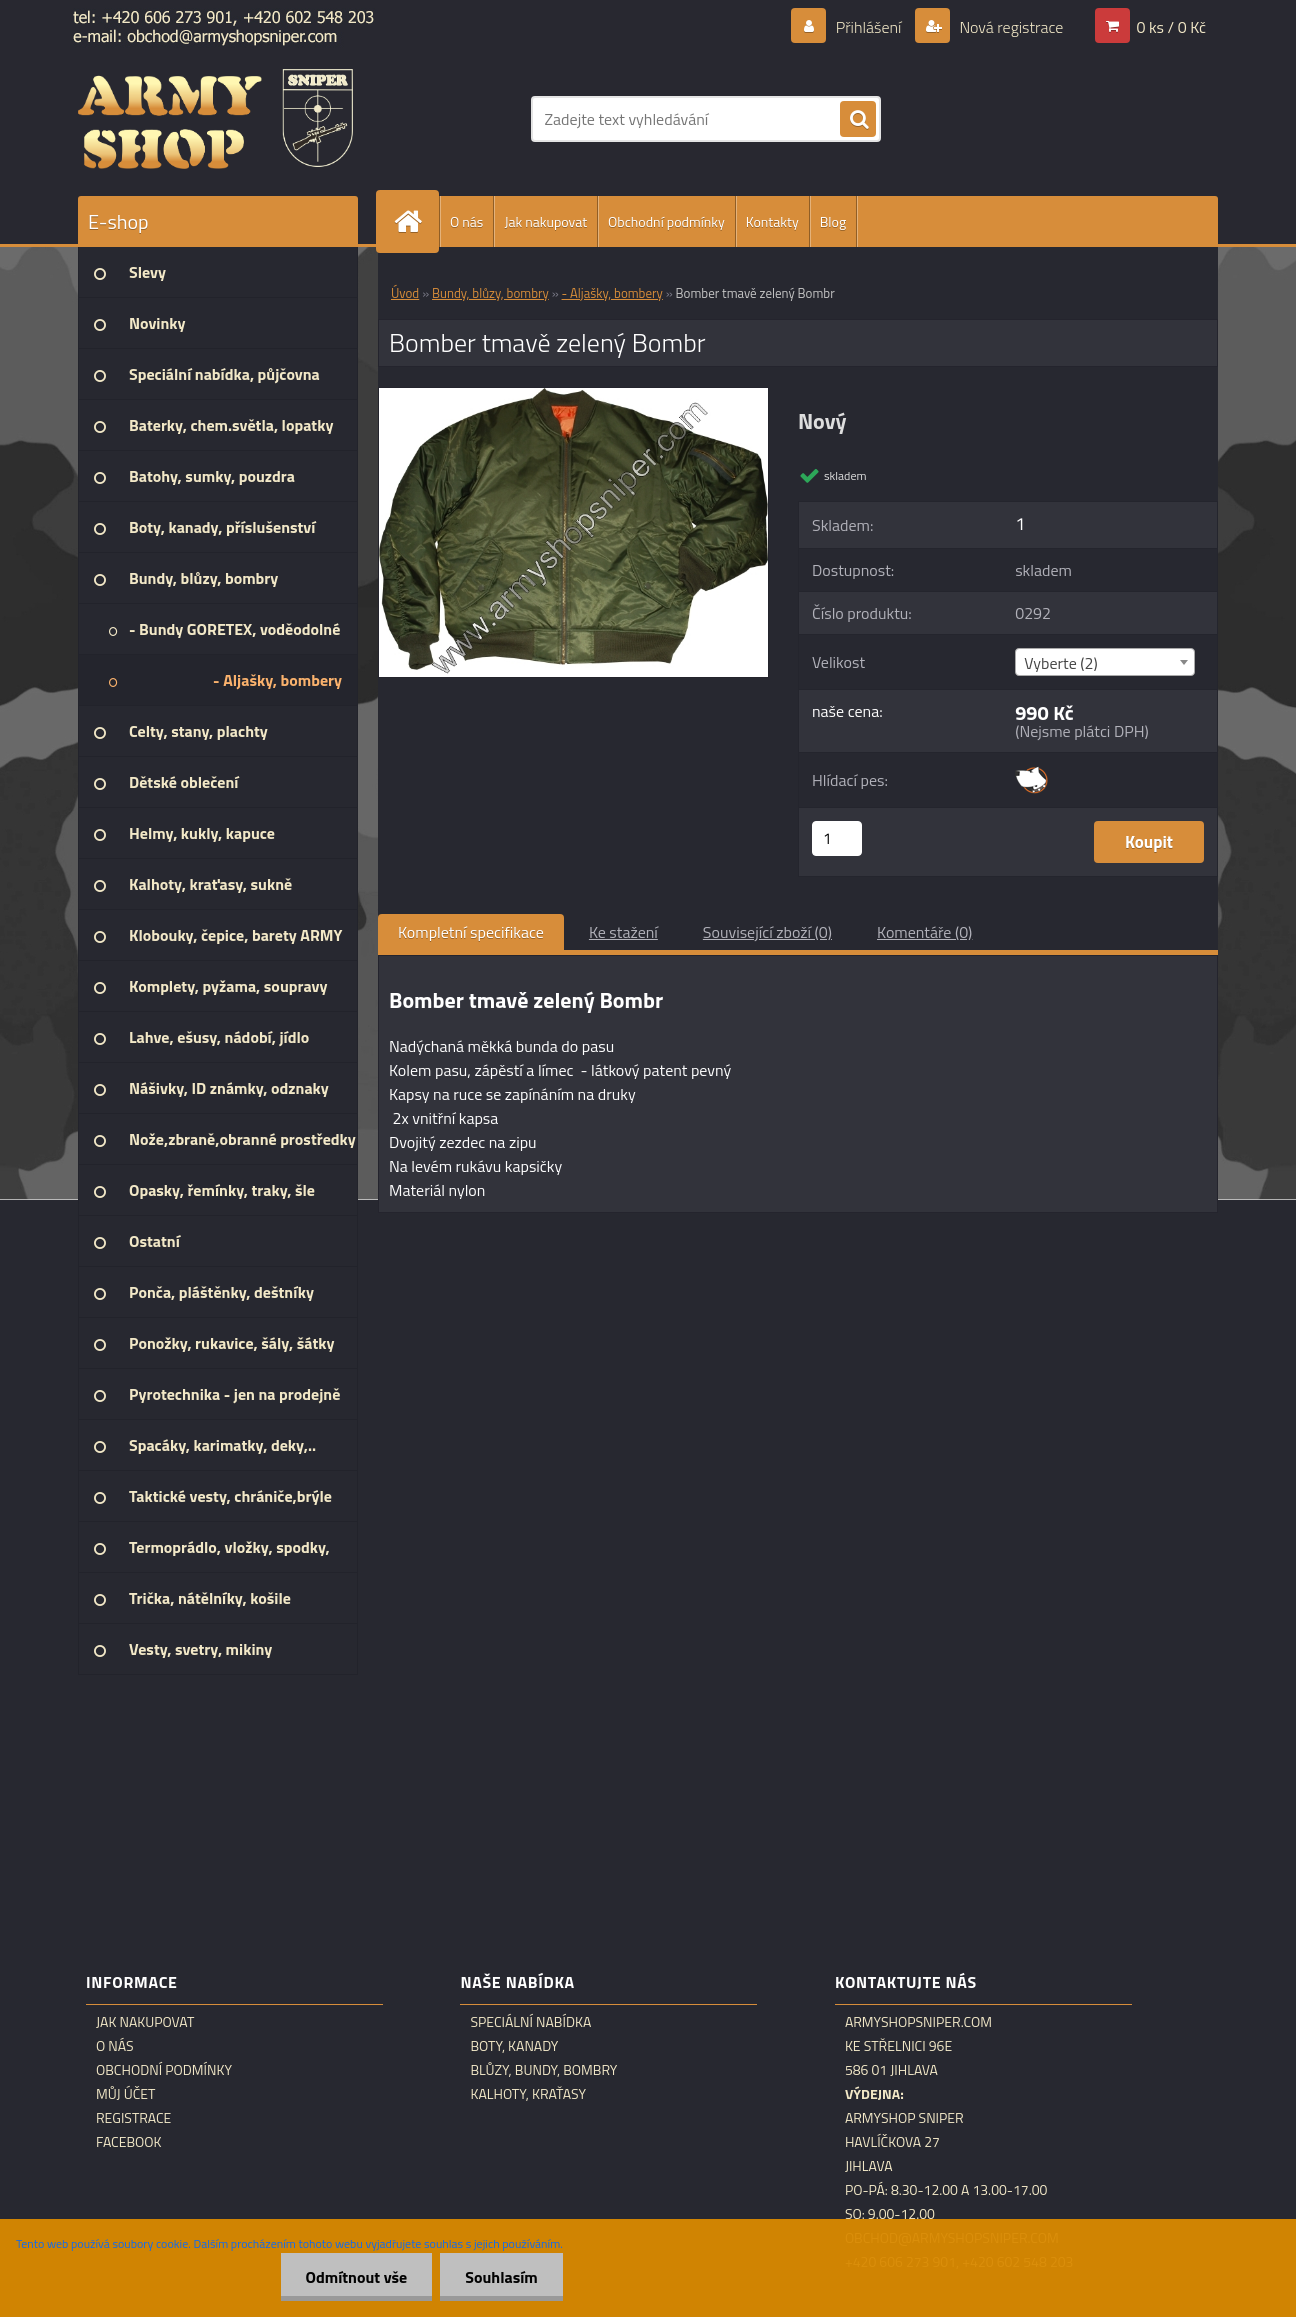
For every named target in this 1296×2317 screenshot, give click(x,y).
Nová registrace (1010, 27)
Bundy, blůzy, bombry (490, 293)
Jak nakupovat (545, 221)
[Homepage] (416, 221)
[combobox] (1104, 662)
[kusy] (837, 838)
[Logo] (215, 119)
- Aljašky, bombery (612, 293)
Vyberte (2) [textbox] (1061, 663)
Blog (833, 221)
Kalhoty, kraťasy (528, 2094)
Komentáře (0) (924, 932)
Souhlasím (501, 2277)
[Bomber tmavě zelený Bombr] (573, 396)
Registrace (133, 2118)
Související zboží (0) (767, 932)
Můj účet (125, 2094)
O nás (466, 221)
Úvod (405, 293)
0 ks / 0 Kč (1171, 27)
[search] (858, 120)
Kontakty (772, 221)
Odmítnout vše (357, 2277)
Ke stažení (623, 932)
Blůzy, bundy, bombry (543, 2070)
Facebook (129, 2142)
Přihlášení (868, 27)
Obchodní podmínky (666, 221)
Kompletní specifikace (471, 932)
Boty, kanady (514, 2046)
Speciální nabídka (530, 2022)
